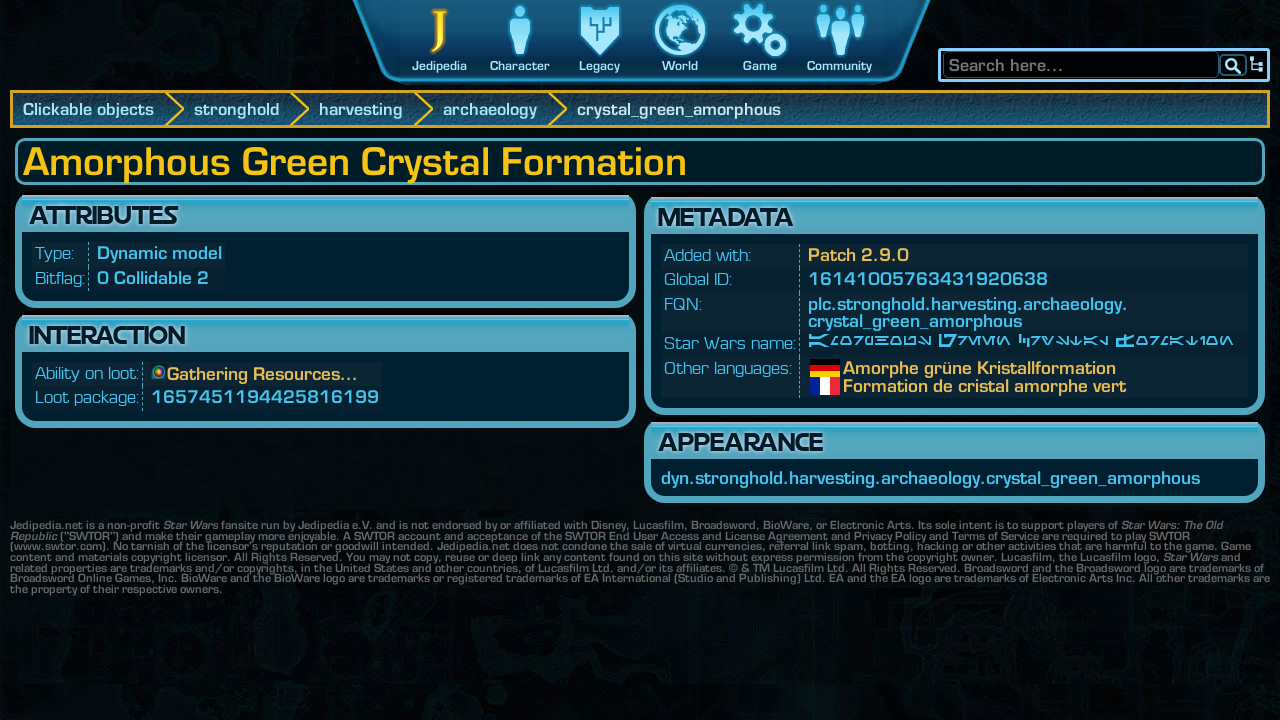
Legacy (599, 65)
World (680, 65)
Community (839, 65)
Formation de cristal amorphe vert (858, 386)
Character (520, 65)
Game (760, 65)
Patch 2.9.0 (858, 254)
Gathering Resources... (262, 373)
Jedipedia (439, 65)
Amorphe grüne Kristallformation (858, 368)
